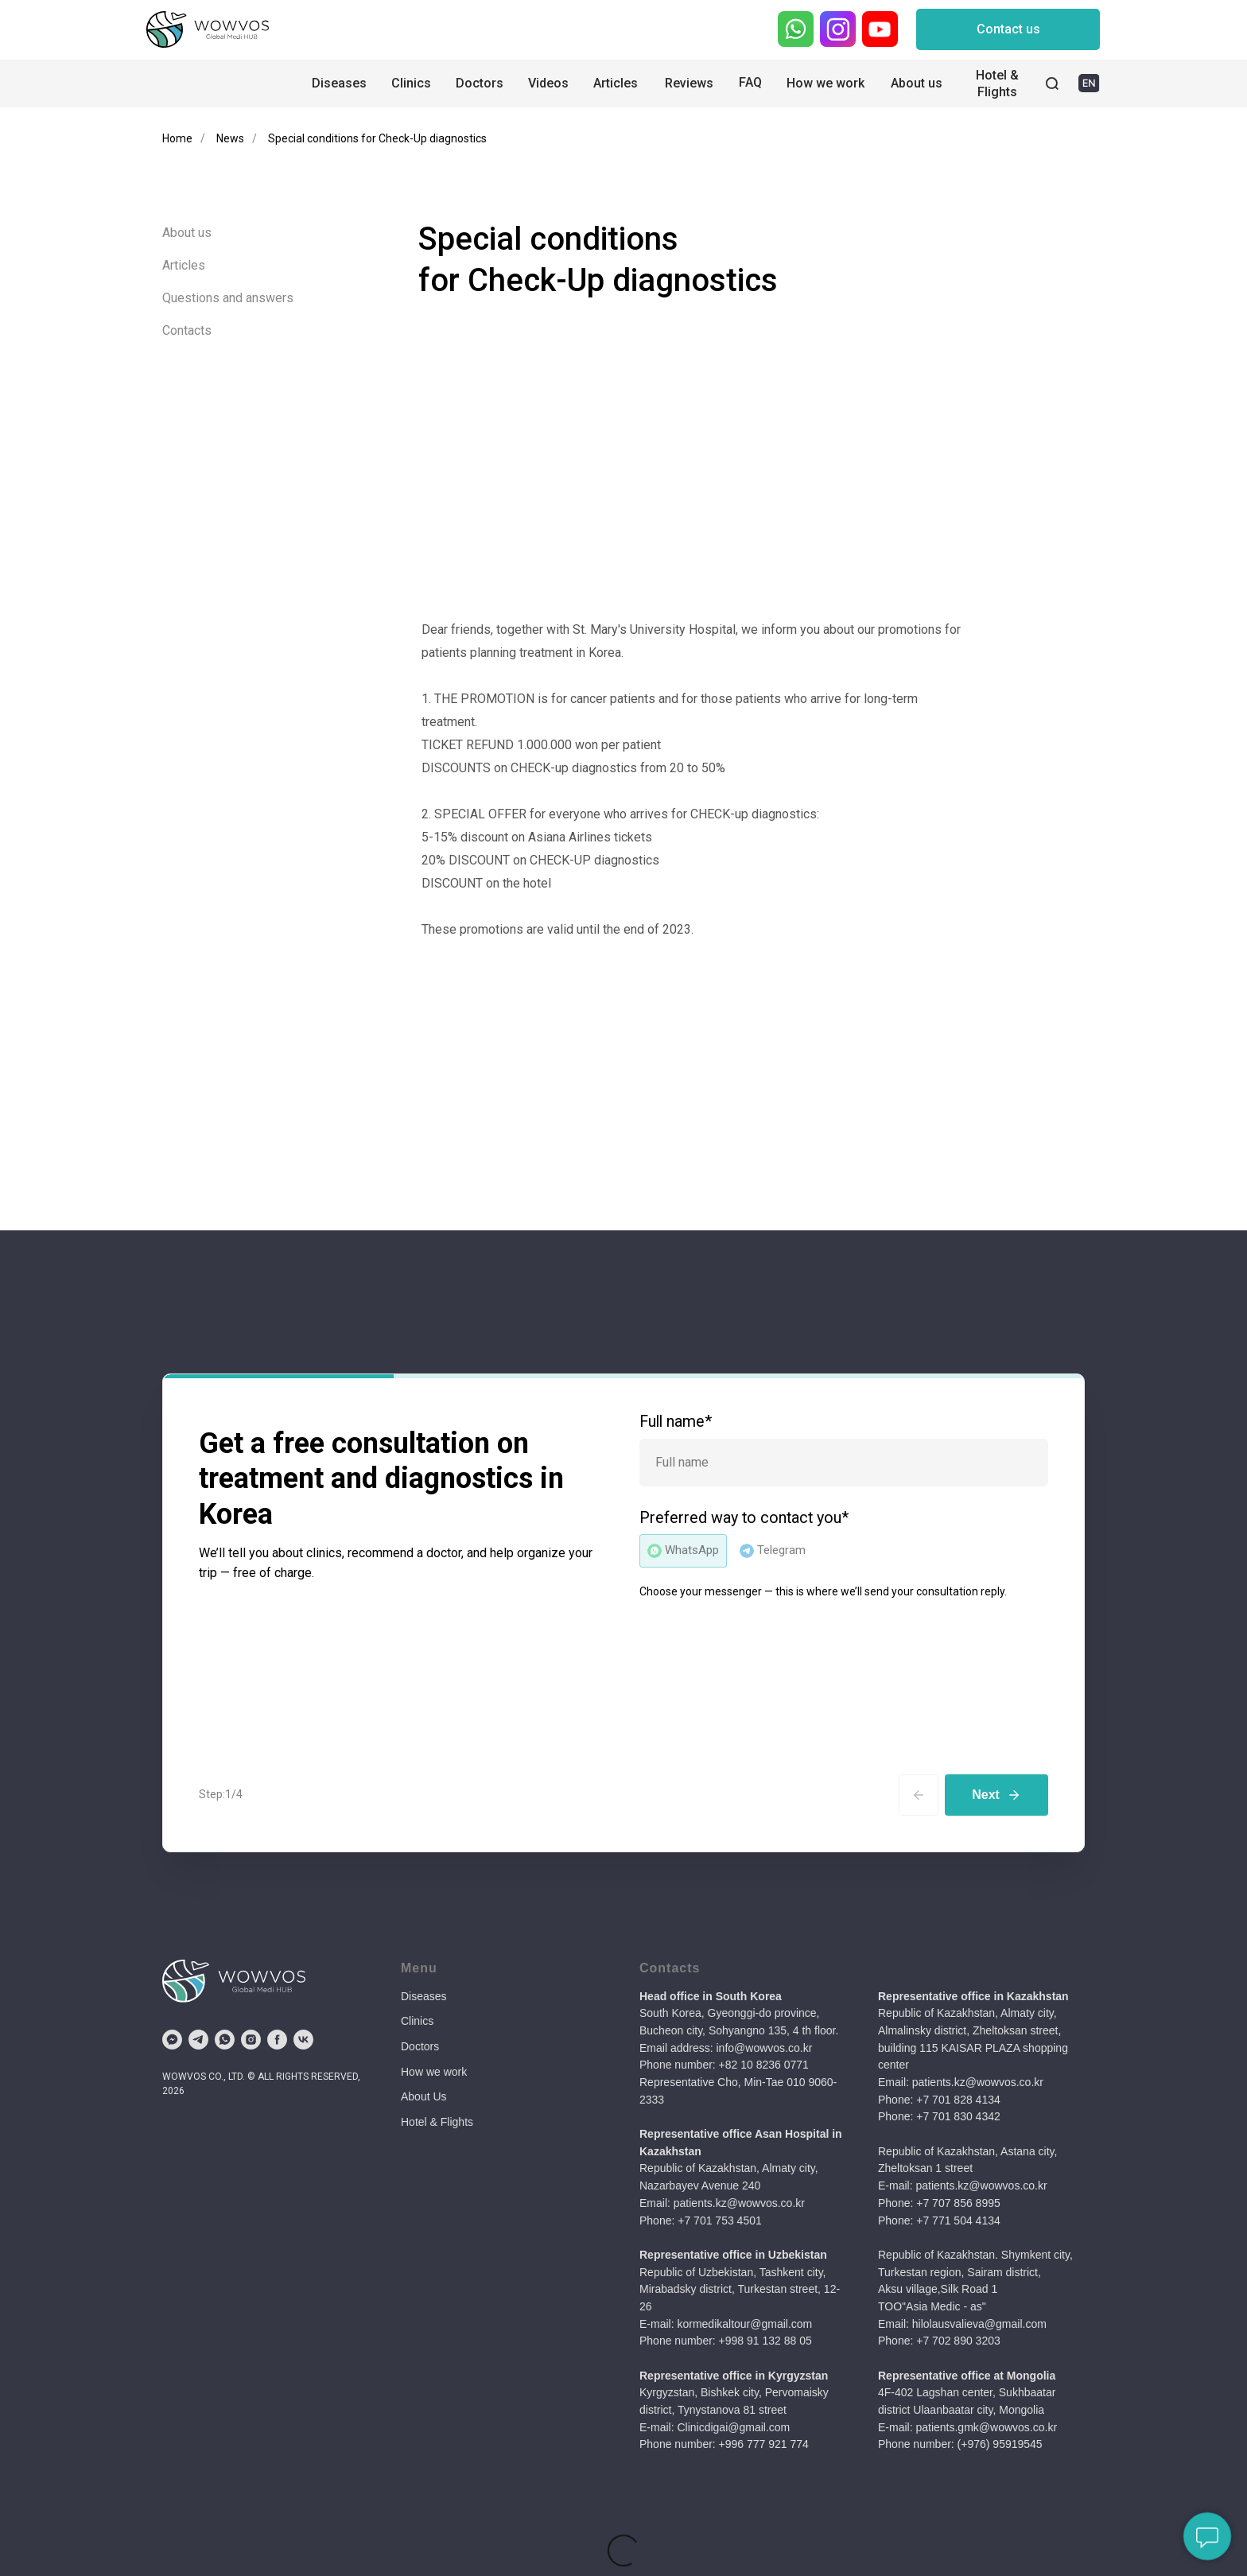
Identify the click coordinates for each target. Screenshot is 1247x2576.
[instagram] (251, 2040)
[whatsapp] (225, 2040)
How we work (434, 2071)
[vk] (303, 2040)
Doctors (420, 2046)
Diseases (424, 1996)
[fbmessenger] (172, 2040)
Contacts (187, 330)
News (230, 138)
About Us (424, 2096)
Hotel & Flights (437, 2122)
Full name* (675, 1421)
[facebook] (277, 2040)
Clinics (417, 2021)
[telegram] (198, 2040)
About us (187, 232)
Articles (183, 265)
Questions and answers (227, 297)
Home (177, 138)
